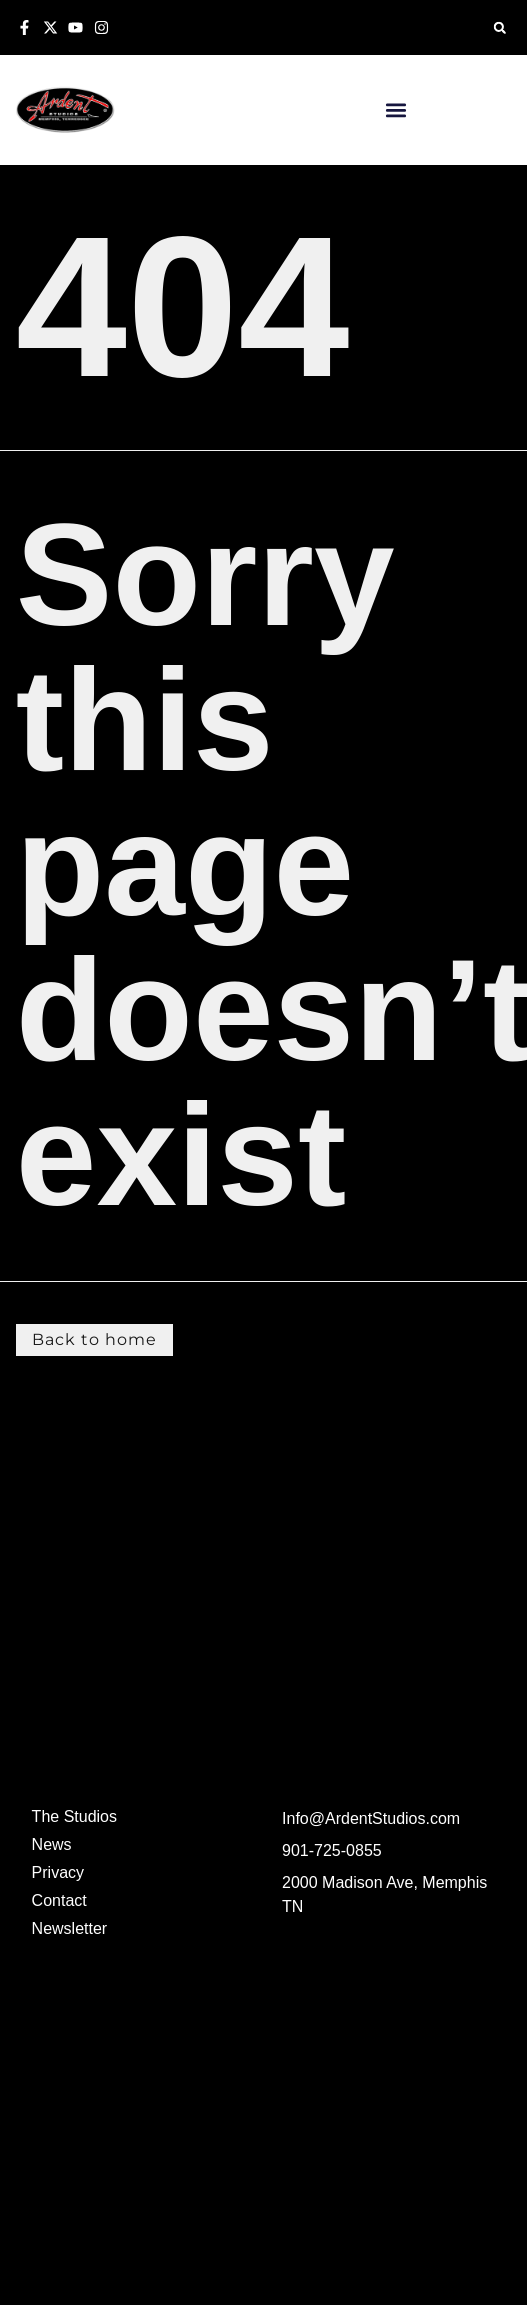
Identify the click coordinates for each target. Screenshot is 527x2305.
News (52, 1844)
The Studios (74, 1816)
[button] (499, 27)
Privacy (58, 1872)
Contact (59, 1900)
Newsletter (70, 1928)
